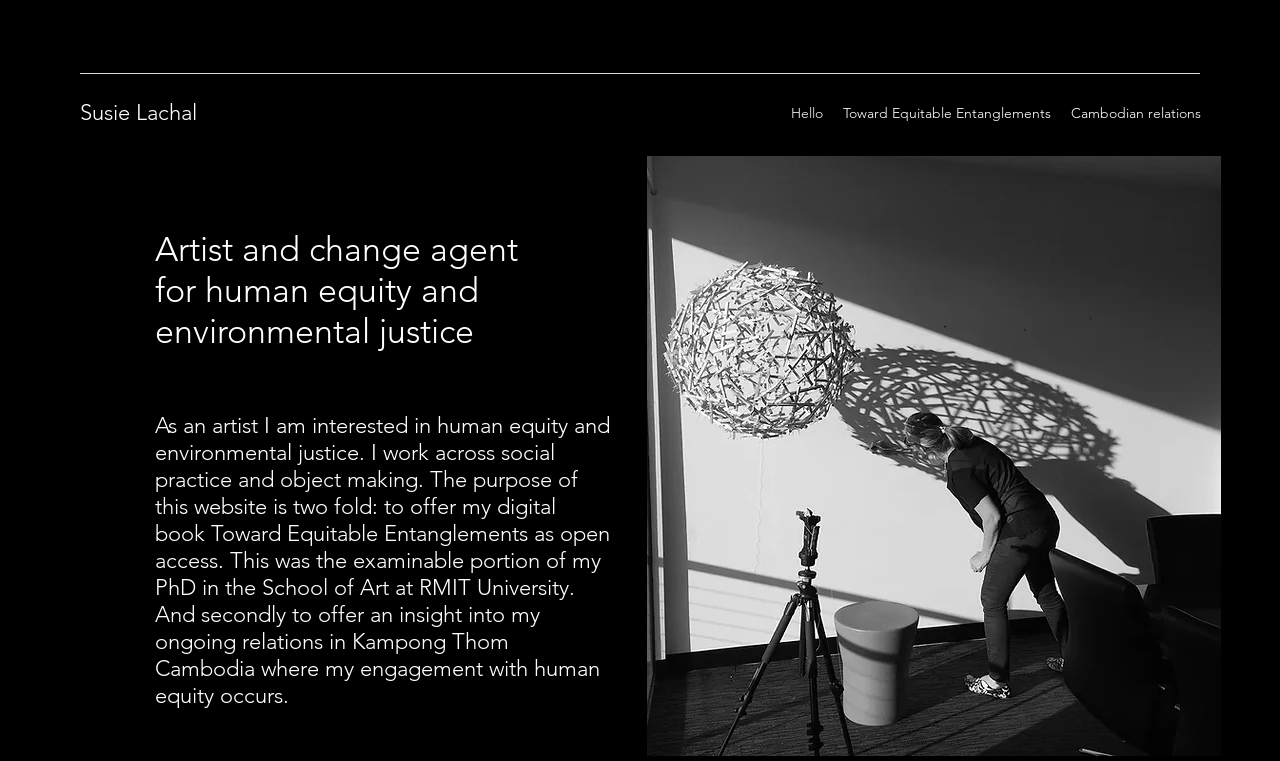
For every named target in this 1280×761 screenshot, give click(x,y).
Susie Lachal (138, 112)
